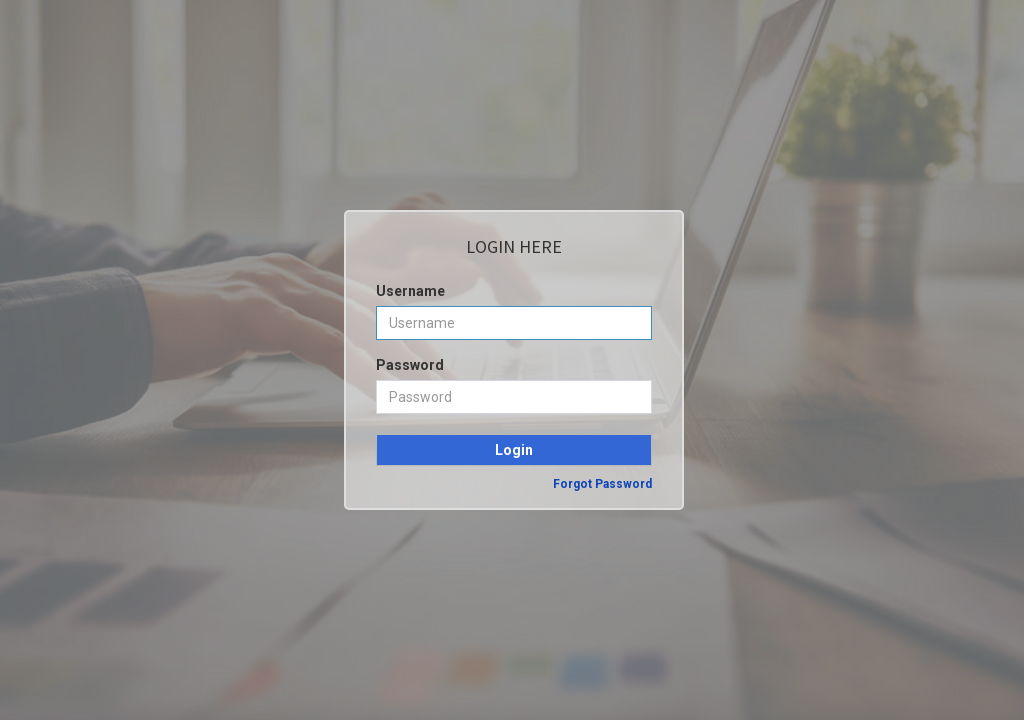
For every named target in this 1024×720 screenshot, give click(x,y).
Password (410, 365)
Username (410, 291)
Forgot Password (602, 484)
